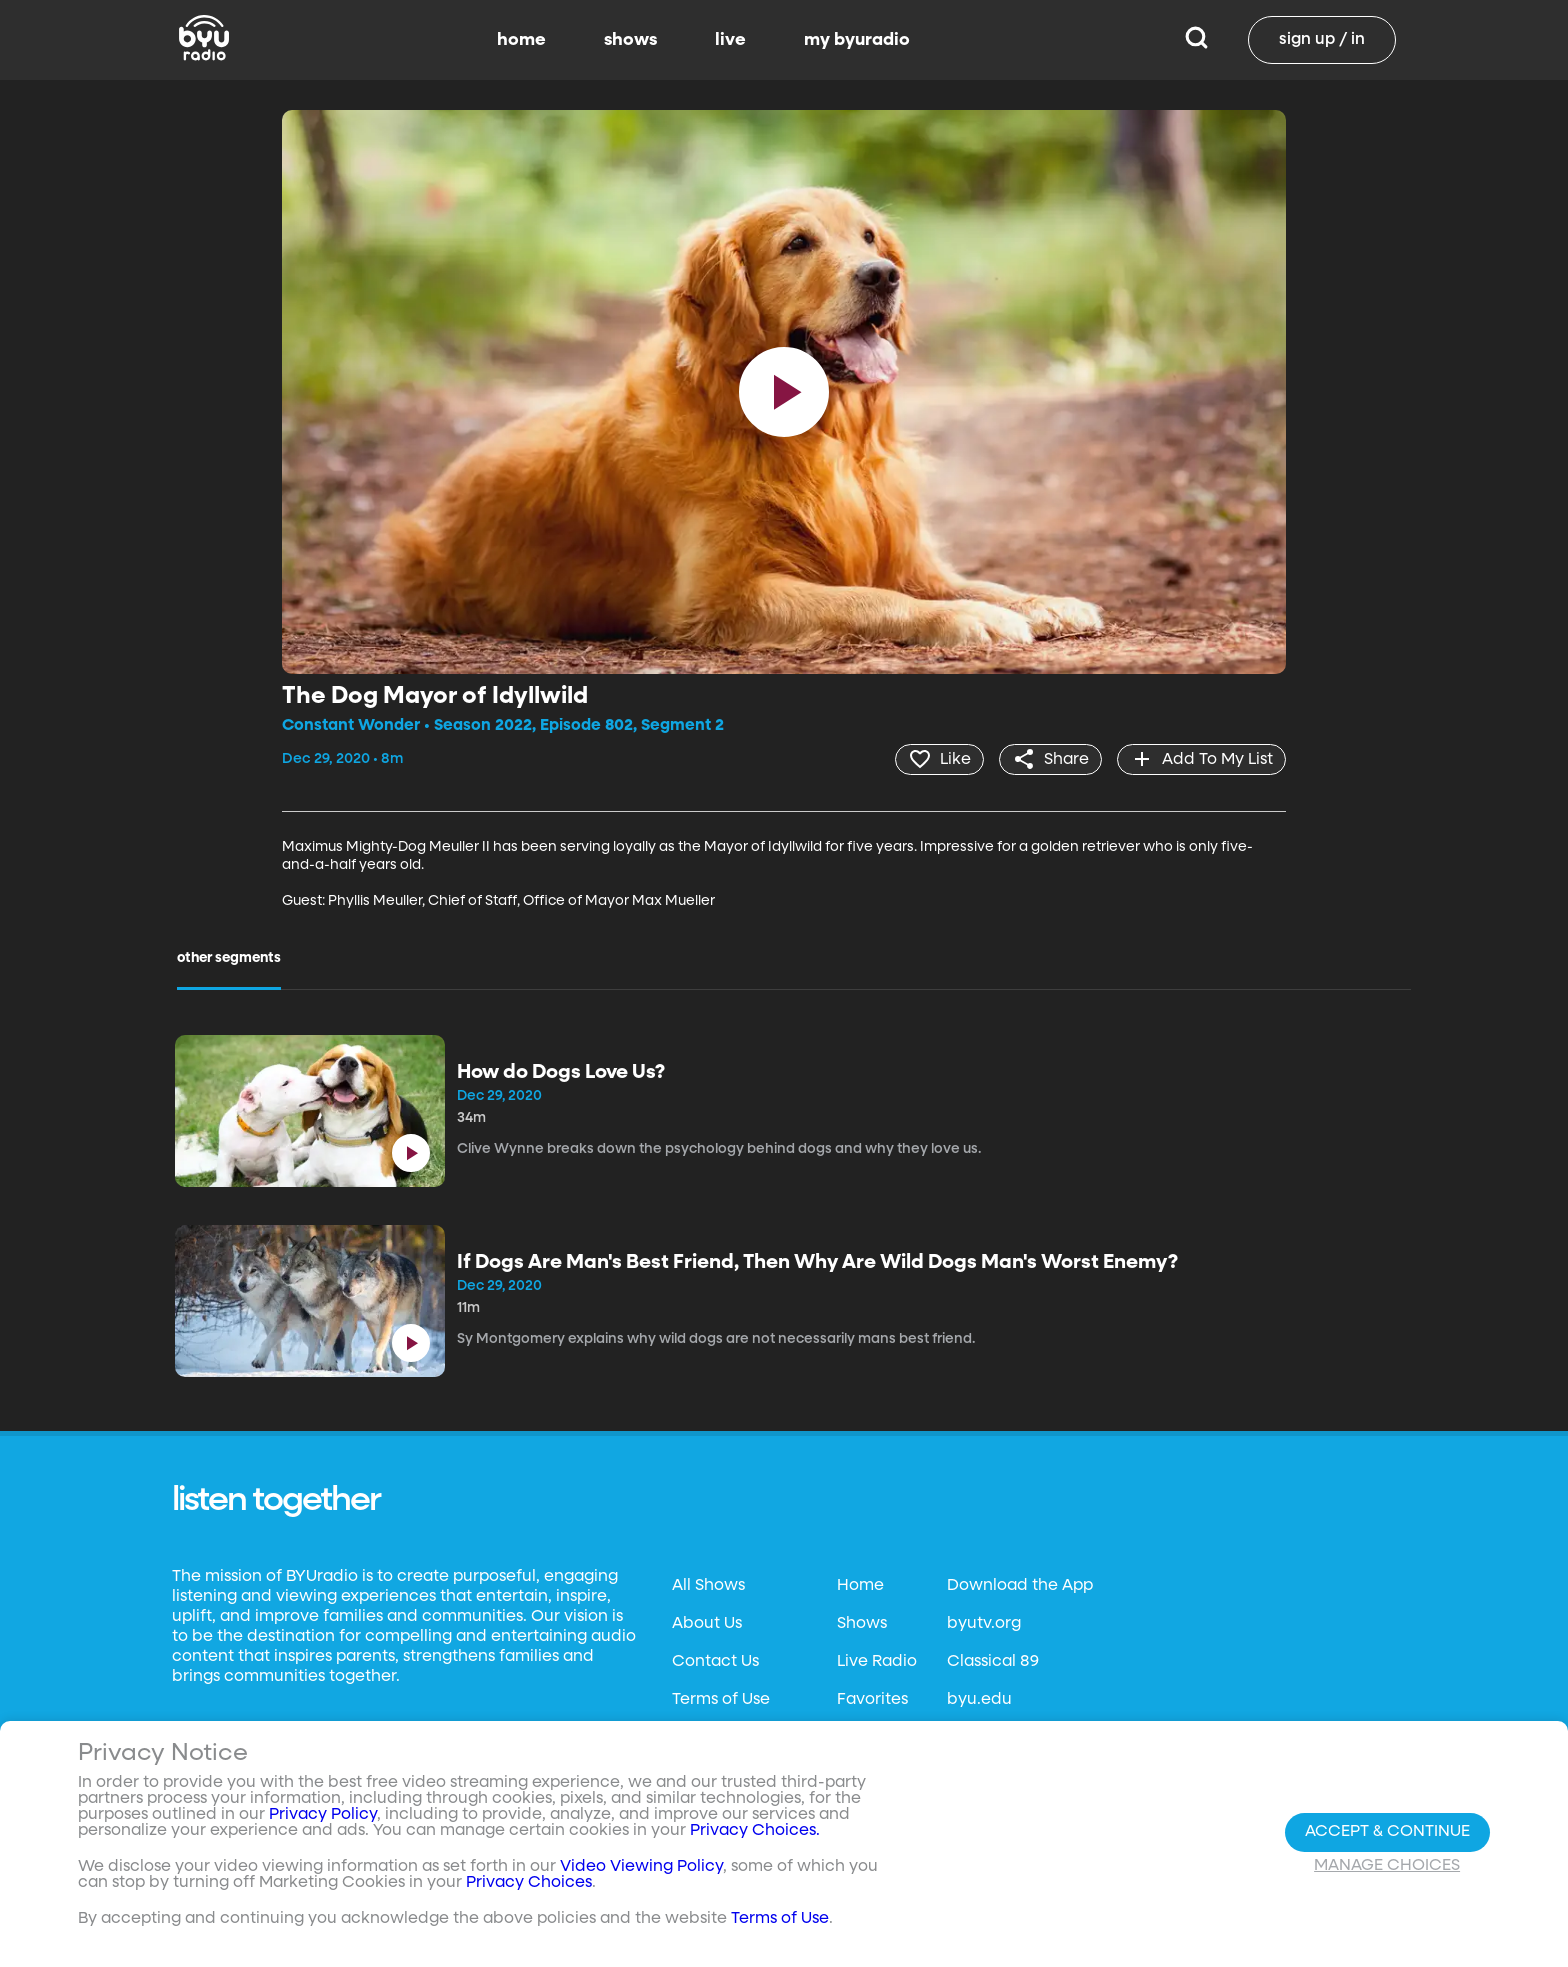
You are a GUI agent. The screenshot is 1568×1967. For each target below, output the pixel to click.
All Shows (708, 1586)
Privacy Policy (323, 1815)
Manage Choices (1387, 1866)
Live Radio (877, 1662)
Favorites (872, 1700)
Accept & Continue (1387, 1832)
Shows (862, 1624)
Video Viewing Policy (641, 1867)
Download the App (1020, 1586)
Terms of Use (721, 1700)
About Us (707, 1624)
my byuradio (857, 40)
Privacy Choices (529, 1883)
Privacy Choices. (755, 1831)
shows (630, 40)
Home (860, 1586)
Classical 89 (993, 1662)
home (521, 40)
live (730, 40)
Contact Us (715, 1662)
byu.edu (979, 1700)
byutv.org (984, 1624)
